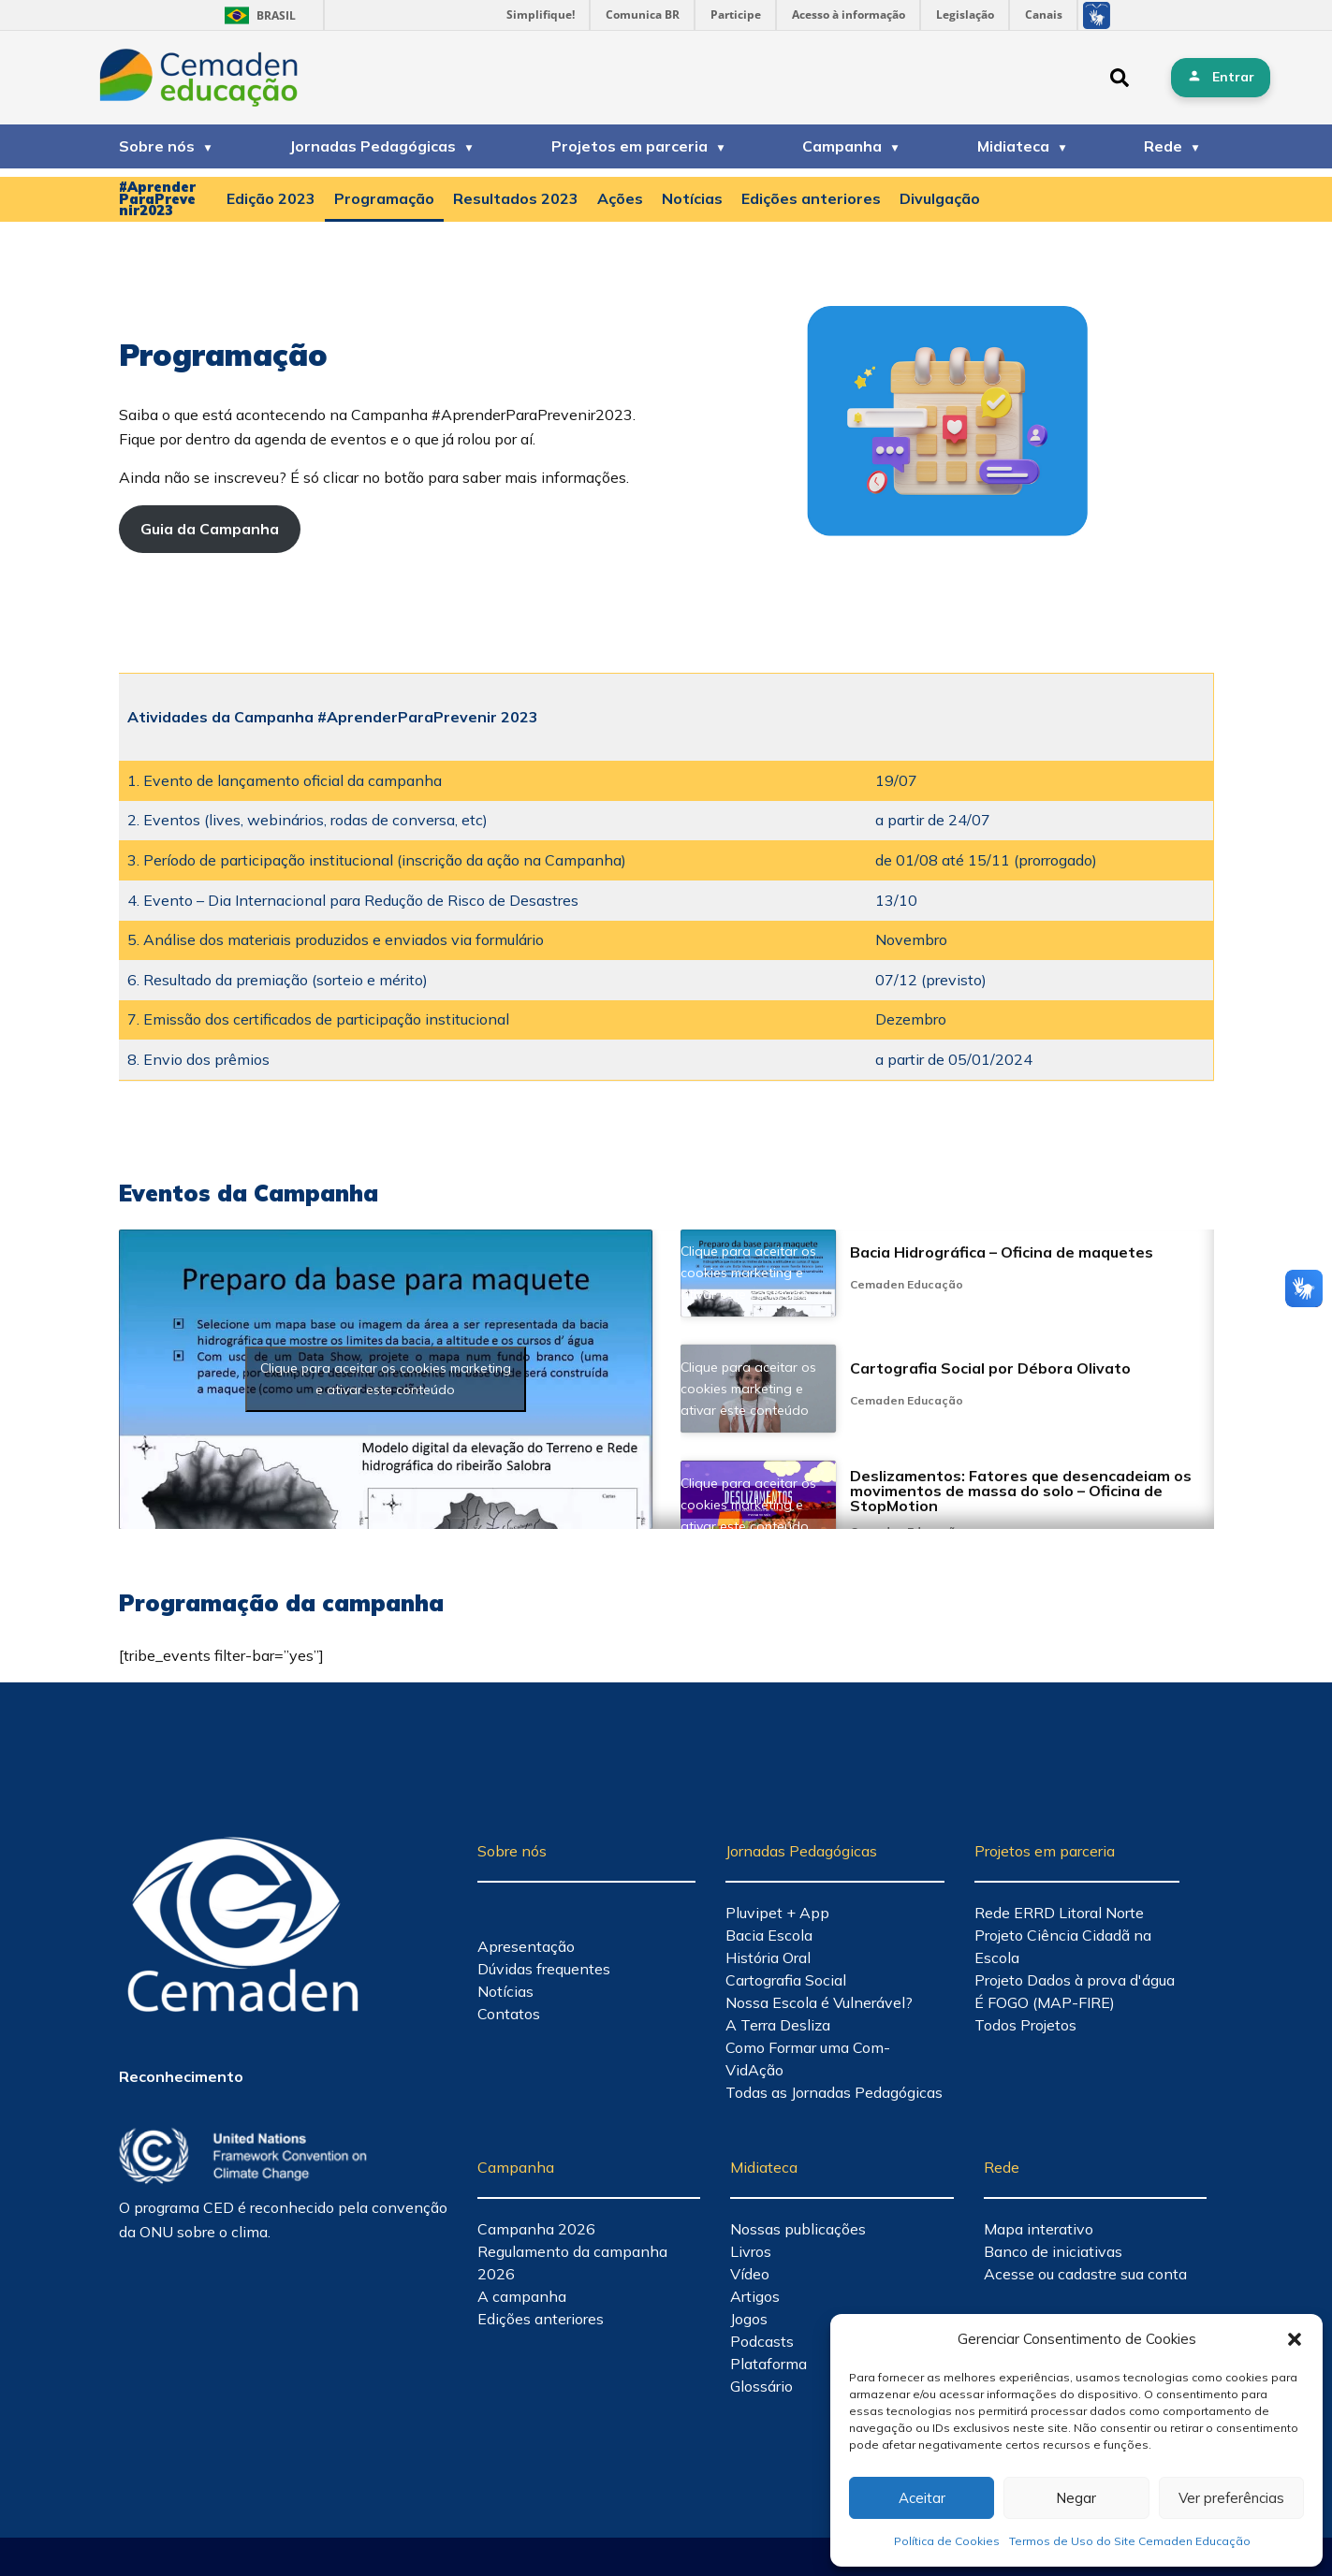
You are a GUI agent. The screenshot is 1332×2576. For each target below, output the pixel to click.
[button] (1294, 2339)
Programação (384, 198)
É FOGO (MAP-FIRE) (1044, 2002)
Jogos (749, 2318)
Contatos (508, 2013)
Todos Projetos (1025, 2025)
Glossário (761, 2386)
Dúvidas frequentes (543, 1968)
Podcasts (762, 2341)
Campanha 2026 (536, 2228)
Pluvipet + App (777, 1912)
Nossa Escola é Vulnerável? (819, 2002)
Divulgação (940, 198)
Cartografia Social (785, 1980)
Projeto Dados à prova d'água (1074, 1980)
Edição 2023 (271, 198)
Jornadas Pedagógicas (372, 146)
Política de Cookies (947, 2541)
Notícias (692, 198)
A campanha (521, 2296)
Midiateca (1013, 146)
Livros (750, 2251)
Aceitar (922, 2498)
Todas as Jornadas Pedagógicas (834, 2092)
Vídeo (749, 2273)
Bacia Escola (768, 1935)
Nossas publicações (798, 2228)
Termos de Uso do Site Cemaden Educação (1130, 2541)
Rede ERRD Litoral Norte (1059, 1912)
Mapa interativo (1038, 2228)
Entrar (1233, 76)
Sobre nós (157, 146)
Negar (1076, 2498)
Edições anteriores (811, 198)
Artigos (755, 2296)
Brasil (256, 15)
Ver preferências (1231, 2498)
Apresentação (526, 1946)
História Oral (768, 1957)
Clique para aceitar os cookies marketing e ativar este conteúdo (385, 1379)
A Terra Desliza (777, 2025)
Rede (1163, 146)
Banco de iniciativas (1053, 2251)
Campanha (842, 146)
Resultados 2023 (515, 198)
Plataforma (768, 2363)
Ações (620, 198)
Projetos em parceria (629, 146)
